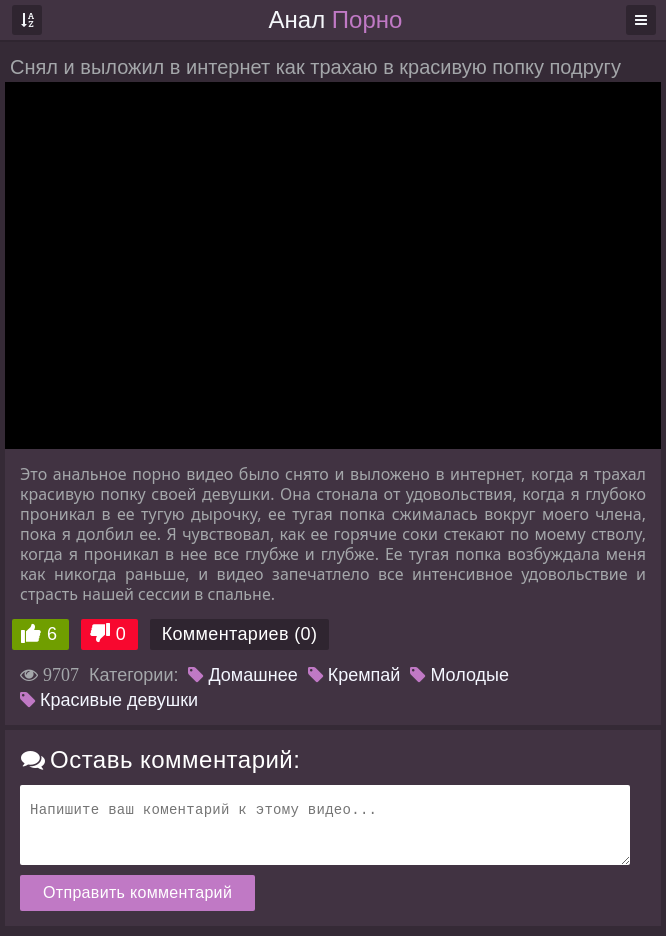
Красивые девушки (109, 700)
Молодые (459, 675)
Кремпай (354, 675)
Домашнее (242, 675)
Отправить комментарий (137, 892)
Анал (336, 19)
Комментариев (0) (240, 634)
